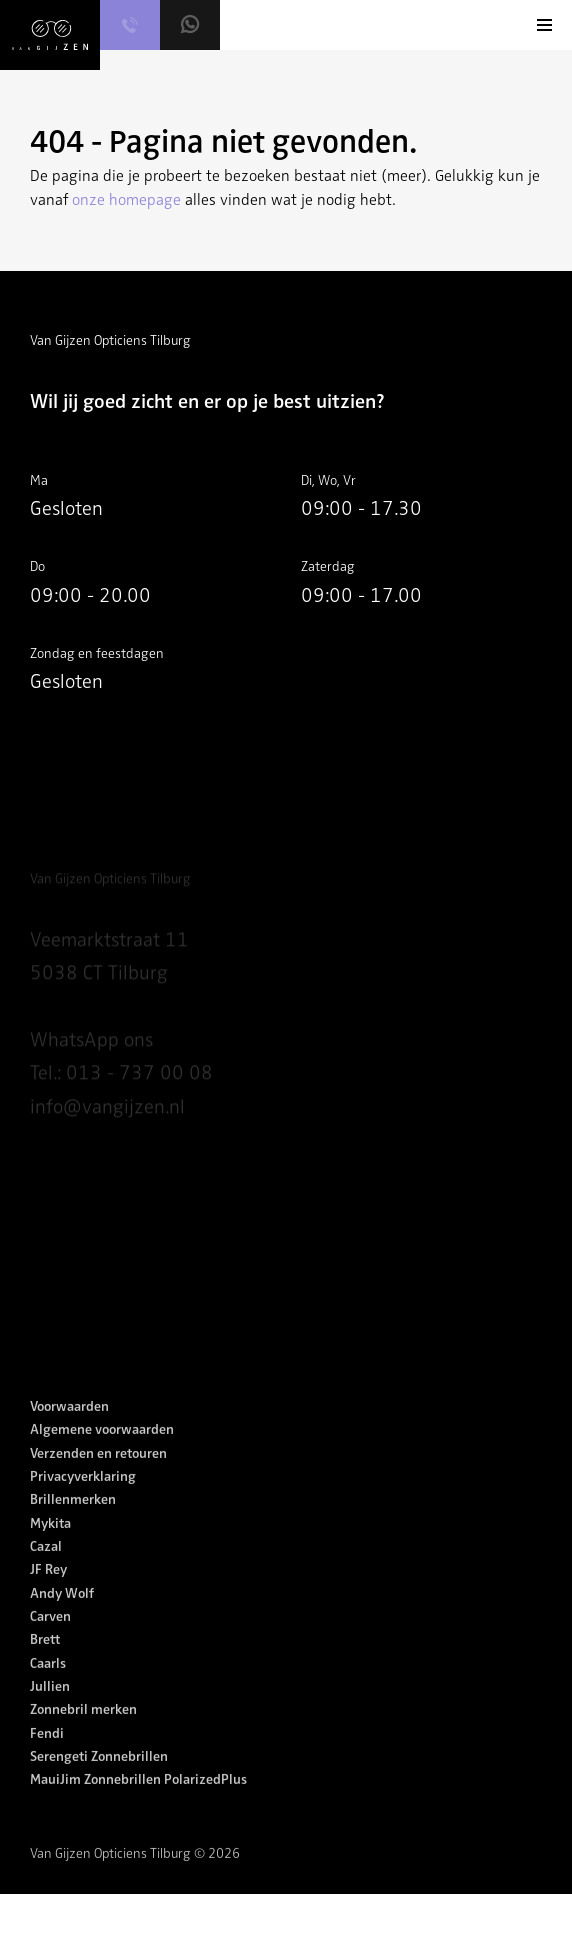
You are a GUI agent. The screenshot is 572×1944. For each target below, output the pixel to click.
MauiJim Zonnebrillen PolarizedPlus (138, 1801)
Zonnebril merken (83, 1731)
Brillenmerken (73, 1521)
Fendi (47, 1754)
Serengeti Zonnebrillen (99, 1777)
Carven (50, 1637)
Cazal (46, 1567)
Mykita (50, 1544)
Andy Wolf (62, 1614)
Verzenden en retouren (98, 1474)
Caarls (48, 1684)
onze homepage (126, 200)
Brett (45, 1661)
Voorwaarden (69, 1427)
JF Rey (48, 1591)
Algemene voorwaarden (102, 1451)
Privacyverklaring (83, 1497)
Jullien (50, 1707)
